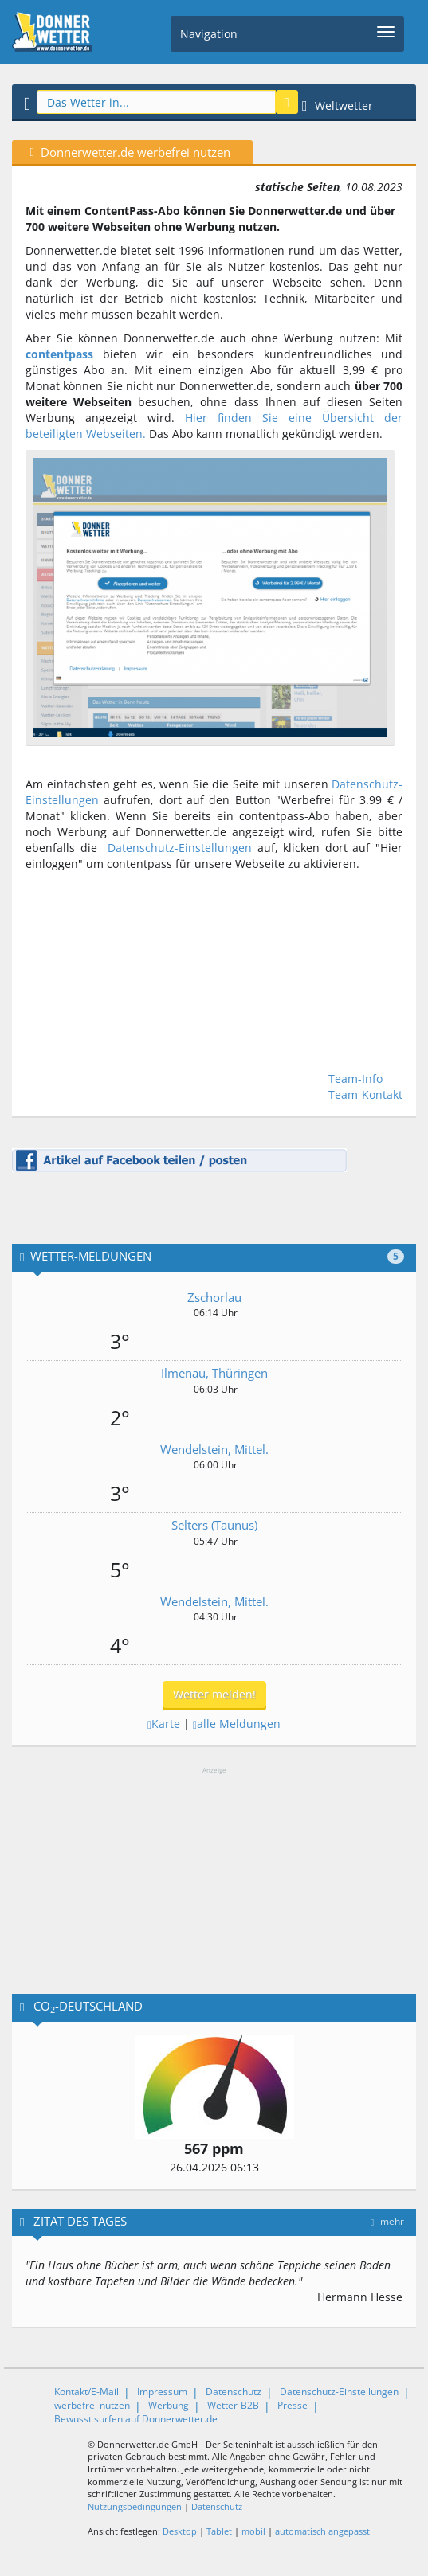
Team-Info (355, 1078)
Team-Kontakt (365, 1094)
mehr (387, 2221)
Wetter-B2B (233, 2405)
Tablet (219, 2531)
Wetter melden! (214, 1694)
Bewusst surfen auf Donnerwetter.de (136, 2419)
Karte (163, 1723)
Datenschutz (233, 2391)
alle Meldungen (237, 1723)
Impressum (162, 2391)
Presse (292, 2405)
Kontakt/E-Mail (86, 2391)
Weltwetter (337, 105)
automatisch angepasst (322, 2531)
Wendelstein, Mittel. (214, 1449)
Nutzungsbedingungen (135, 2506)
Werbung (168, 2405)
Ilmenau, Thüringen (214, 1373)
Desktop (180, 2531)
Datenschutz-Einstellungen (180, 847)
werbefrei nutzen (92, 2405)
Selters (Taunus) (214, 1525)
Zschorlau (214, 1297)
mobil (253, 2531)
